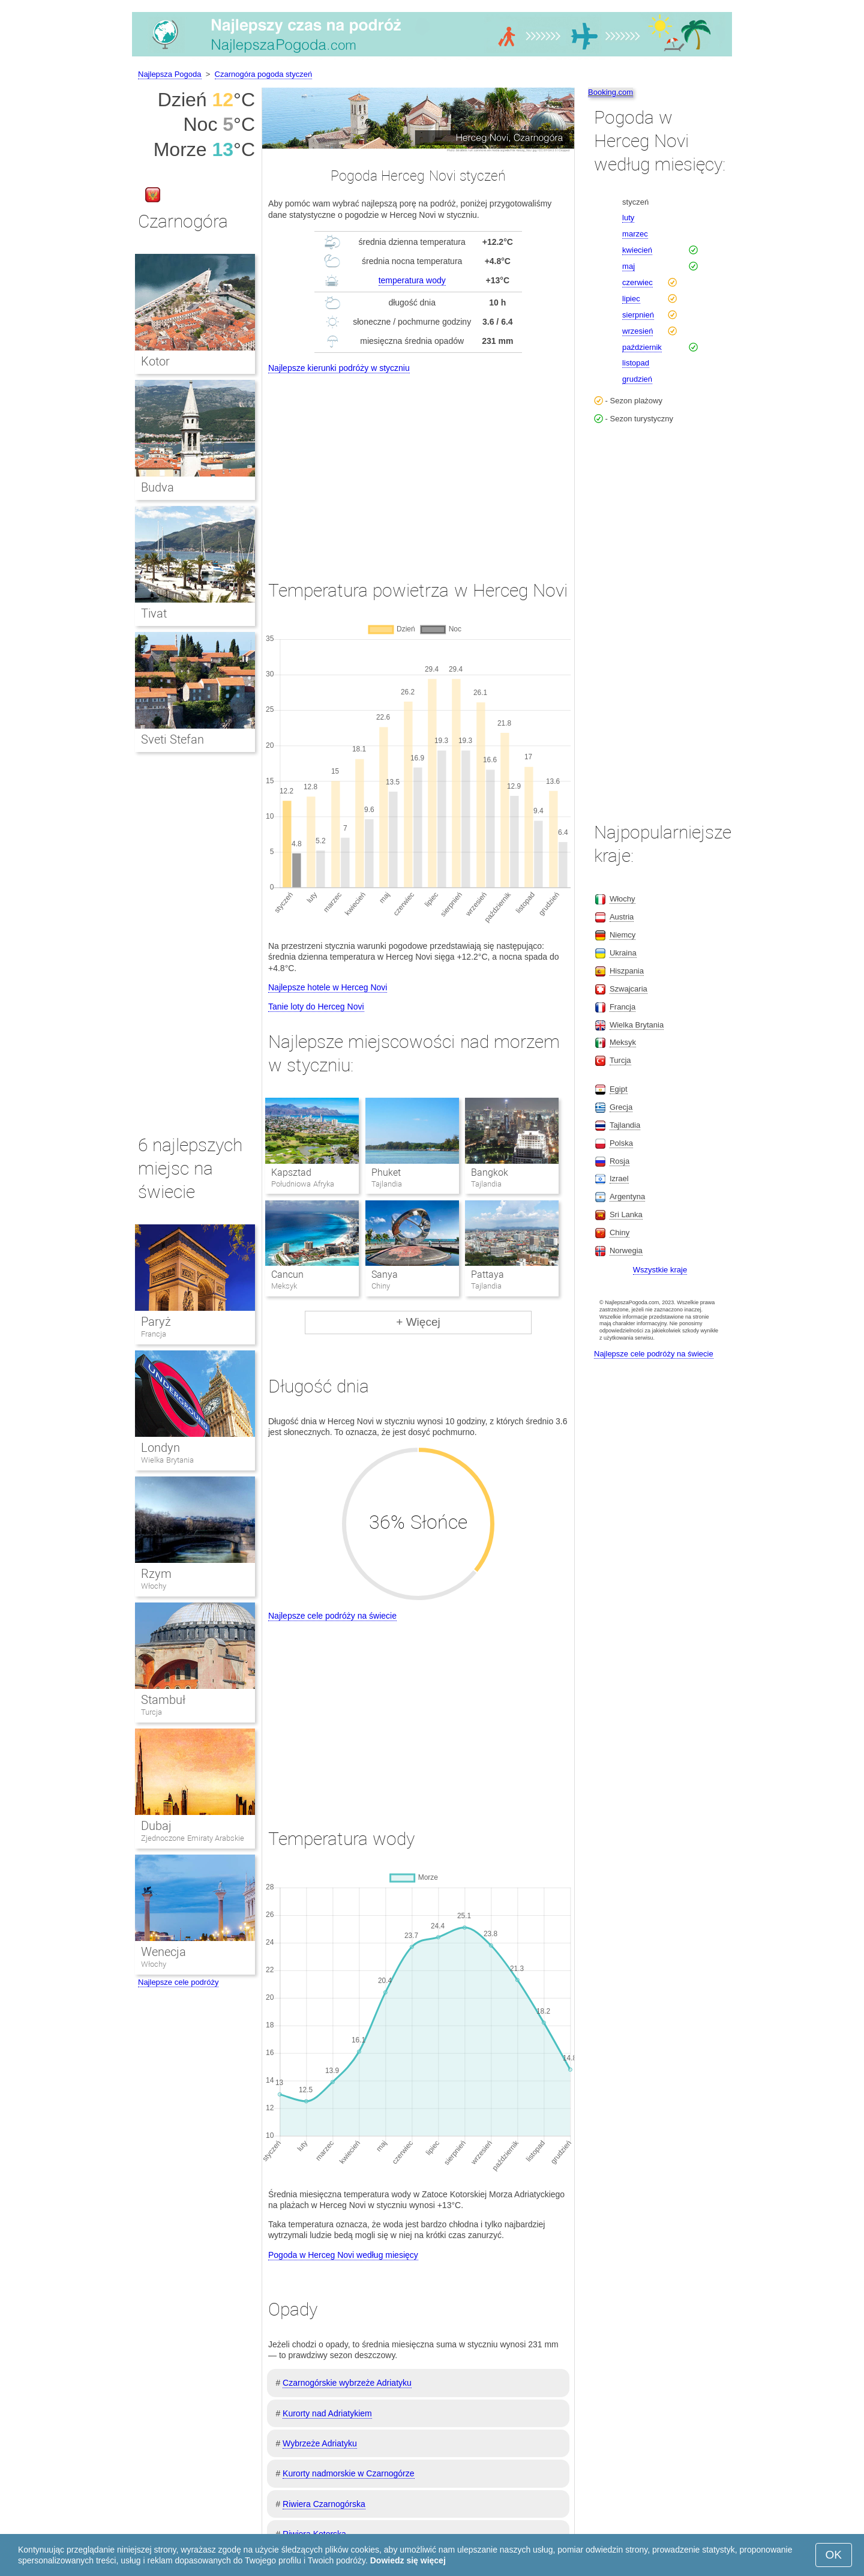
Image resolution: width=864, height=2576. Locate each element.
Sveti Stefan (172, 739)
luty (628, 217)
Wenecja (163, 1952)
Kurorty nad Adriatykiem (327, 2413)
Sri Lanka (626, 1214)
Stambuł (163, 1700)
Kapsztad (291, 1172)
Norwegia (626, 1250)
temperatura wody (412, 280)
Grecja (621, 1107)
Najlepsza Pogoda (170, 74)
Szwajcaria (628, 988)
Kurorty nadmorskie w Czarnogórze (348, 2473)
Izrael (619, 1178)
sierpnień (638, 314)
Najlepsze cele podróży (178, 1982)
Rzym (156, 1573)
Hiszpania (627, 970)
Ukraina (623, 952)
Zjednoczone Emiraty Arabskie (192, 1838)
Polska (621, 1143)
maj (628, 266)
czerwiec (637, 282)
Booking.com (610, 92)
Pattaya (487, 1274)
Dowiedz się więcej (408, 2560)
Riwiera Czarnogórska (324, 2504)
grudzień (637, 379)
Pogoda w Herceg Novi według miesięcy (343, 2255)
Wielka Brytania (167, 1459)
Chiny (619, 1232)
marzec (635, 233)
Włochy (153, 1585)
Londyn (160, 1447)
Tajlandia (625, 1125)
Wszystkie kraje (660, 1269)
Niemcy (622, 934)
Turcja (151, 1712)
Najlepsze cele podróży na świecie (332, 1616)
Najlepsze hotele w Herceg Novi (327, 987)
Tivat (154, 613)
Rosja (619, 1161)
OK (834, 2554)
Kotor (155, 361)
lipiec (631, 298)
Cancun (287, 1274)
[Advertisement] (418, 466)
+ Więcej (418, 1322)
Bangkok (489, 1172)
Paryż (156, 1321)
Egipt (619, 1089)
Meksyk (623, 1042)
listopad (635, 362)
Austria (622, 916)
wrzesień (637, 331)
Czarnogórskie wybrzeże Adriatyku (347, 2383)
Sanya (384, 1274)
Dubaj (156, 1826)
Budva (157, 487)
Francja (153, 1333)
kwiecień (637, 249)
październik (642, 347)
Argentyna (627, 1196)
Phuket (386, 1172)
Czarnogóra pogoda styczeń (264, 74)
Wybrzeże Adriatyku (320, 2443)
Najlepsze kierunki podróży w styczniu (339, 368)
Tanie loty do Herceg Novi (316, 1006)
